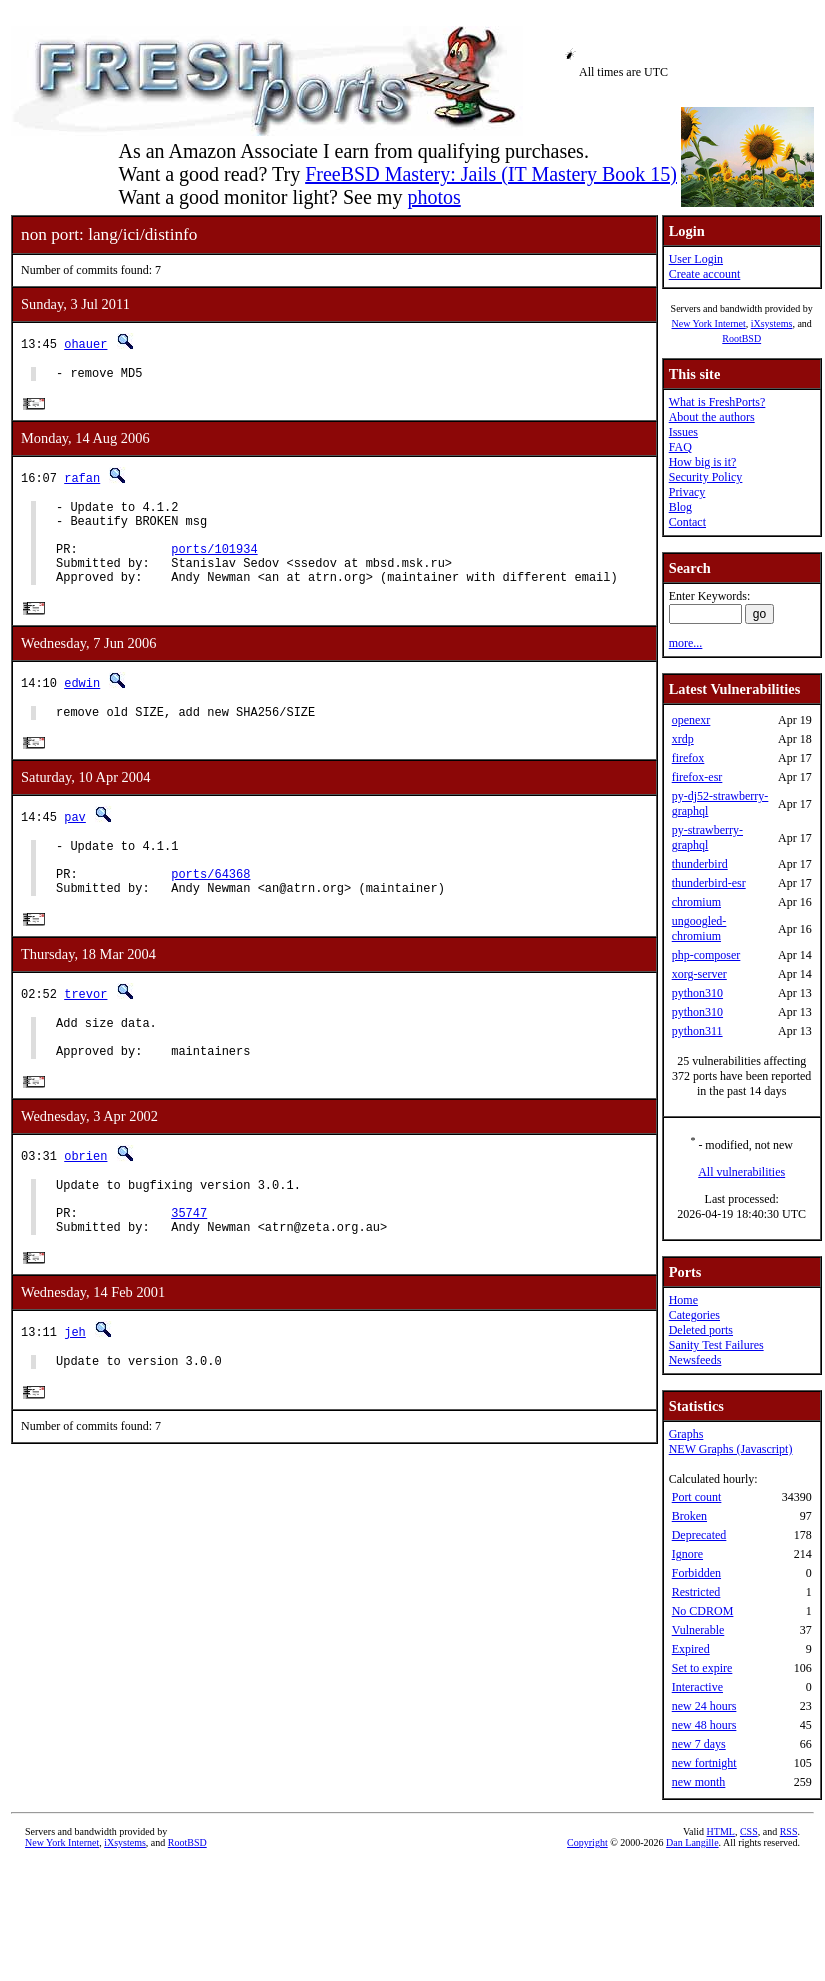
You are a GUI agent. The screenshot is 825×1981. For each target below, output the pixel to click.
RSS (789, 1831)
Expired (691, 1649)
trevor (85, 1031)
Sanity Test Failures (716, 1345)
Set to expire (702, 1668)
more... (686, 643)
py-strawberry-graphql (707, 837)
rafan (82, 481)
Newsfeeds (695, 1360)
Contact (687, 522)
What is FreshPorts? (717, 402)
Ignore (687, 1554)
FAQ (680, 447)
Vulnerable (698, 1630)
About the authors (712, 417)
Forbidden (696, 1573)
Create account (705, 274)
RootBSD (741, 338)
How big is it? (703, 462)
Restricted (696, 1592)
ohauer (85, 343)
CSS (749, 1831)
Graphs (686, 1434)
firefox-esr (697, 777)
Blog (680, 507)
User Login (696, 259)
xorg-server (699, 974)
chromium (696, 902)
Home (683, 1300)
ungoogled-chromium (699, 928)
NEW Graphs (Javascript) (731, 1449)
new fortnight (704, 1763)
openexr (691, 720)
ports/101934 (214, 564)
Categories (694, 1315)
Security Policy (706, 477)
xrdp (683, 739)
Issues (683, 432)
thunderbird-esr (709, 883)
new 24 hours (704, 1706)
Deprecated (699, 1535)
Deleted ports (701, 1330)
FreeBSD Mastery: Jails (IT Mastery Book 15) (491, 174)
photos (433, 197)
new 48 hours (704, 1725)
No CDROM (703, 1611)
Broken (689, 1516)
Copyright (587, 1842)
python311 (697, 1031)
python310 (697, 993)
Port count (697, 1497)
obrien (85, 1203)
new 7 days (699, 1744)
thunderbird (700, 864)
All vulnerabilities (741, 1172)
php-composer (706, 955)
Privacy (687, 492)
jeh (75, 1392)
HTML (721, 1831)
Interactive (697, 1687)
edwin (82, 704)
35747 (189, 1269)
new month (699, 1782)
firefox (688, 758)
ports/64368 (210, 908)
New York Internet (708, 323)
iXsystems (772, 323)
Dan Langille (692, 1842)
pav (75, 842)
